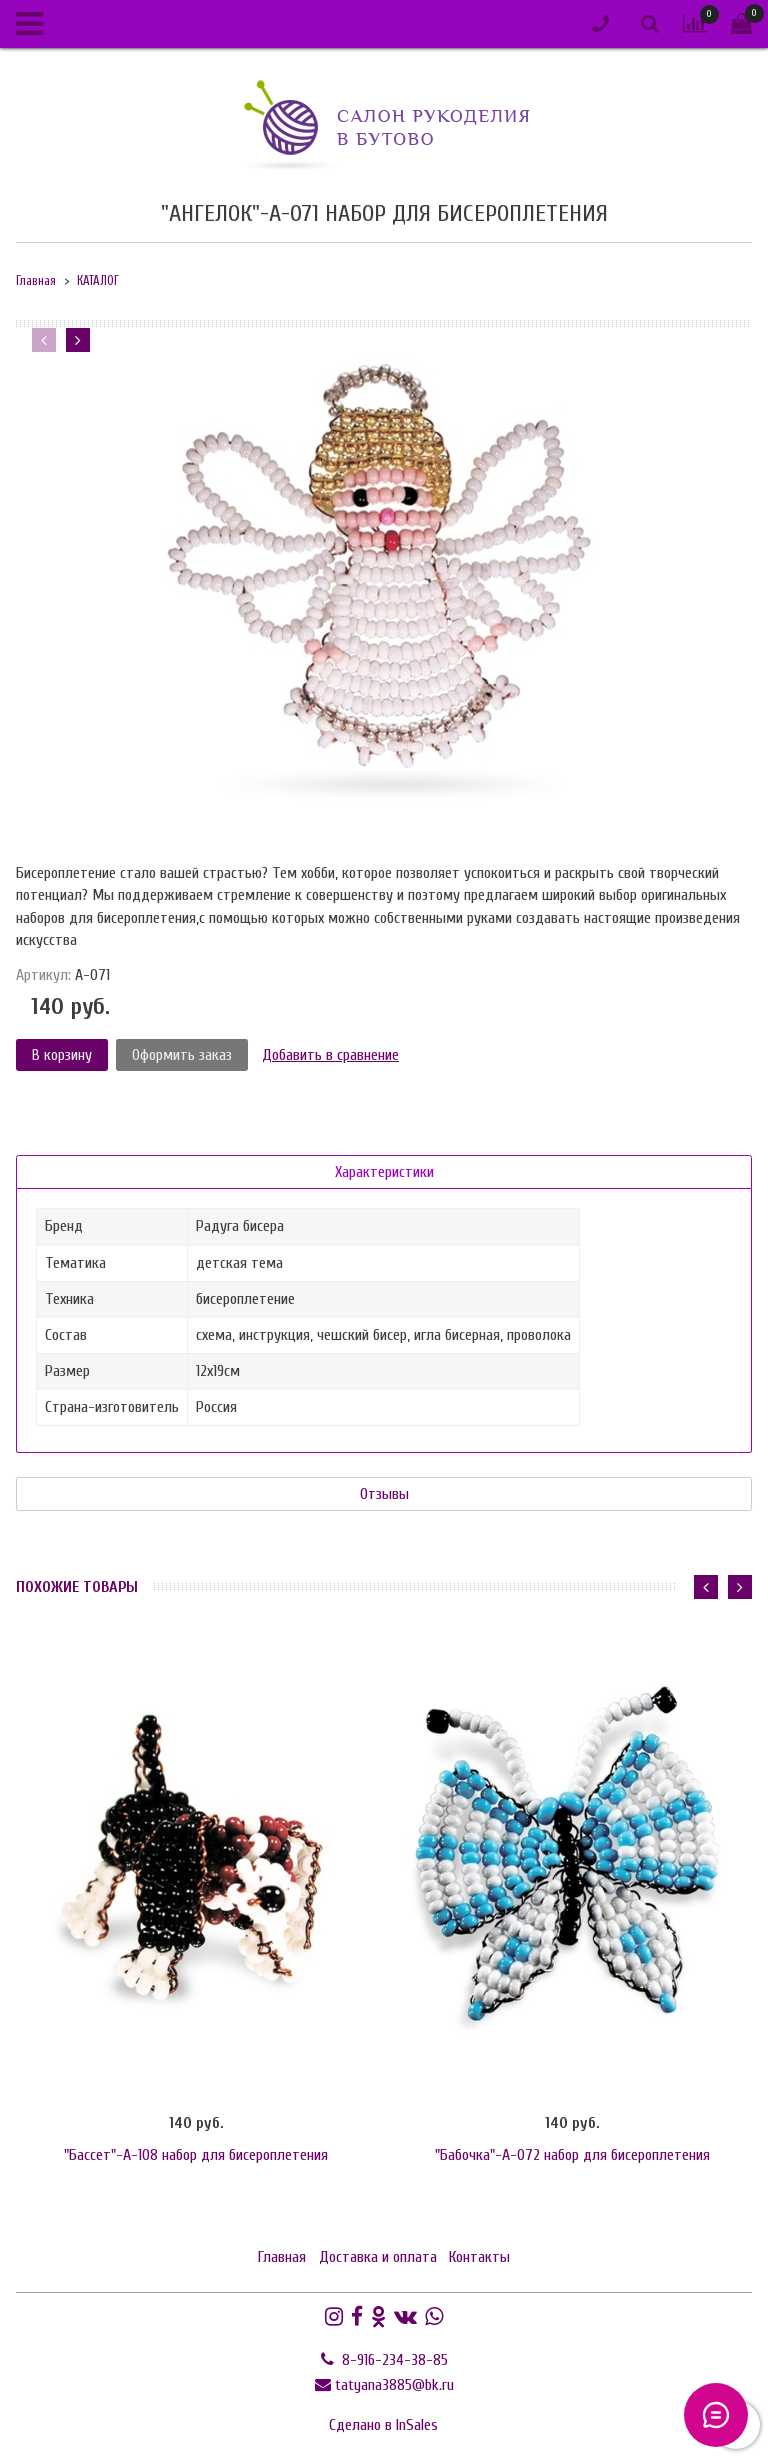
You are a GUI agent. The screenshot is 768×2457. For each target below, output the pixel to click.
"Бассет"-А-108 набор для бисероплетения (196, 2155)
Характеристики (384, 1172)
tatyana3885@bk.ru (394, 2385)
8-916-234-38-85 (393, 2360)
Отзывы (384, 1494)
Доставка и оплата (378, 2257)
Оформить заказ (182, 1055)
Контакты (479, 2257)
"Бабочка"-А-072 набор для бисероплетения (572, 2155)
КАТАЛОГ (98, 281)
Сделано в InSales (383, 2425)
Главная (36, 281)
